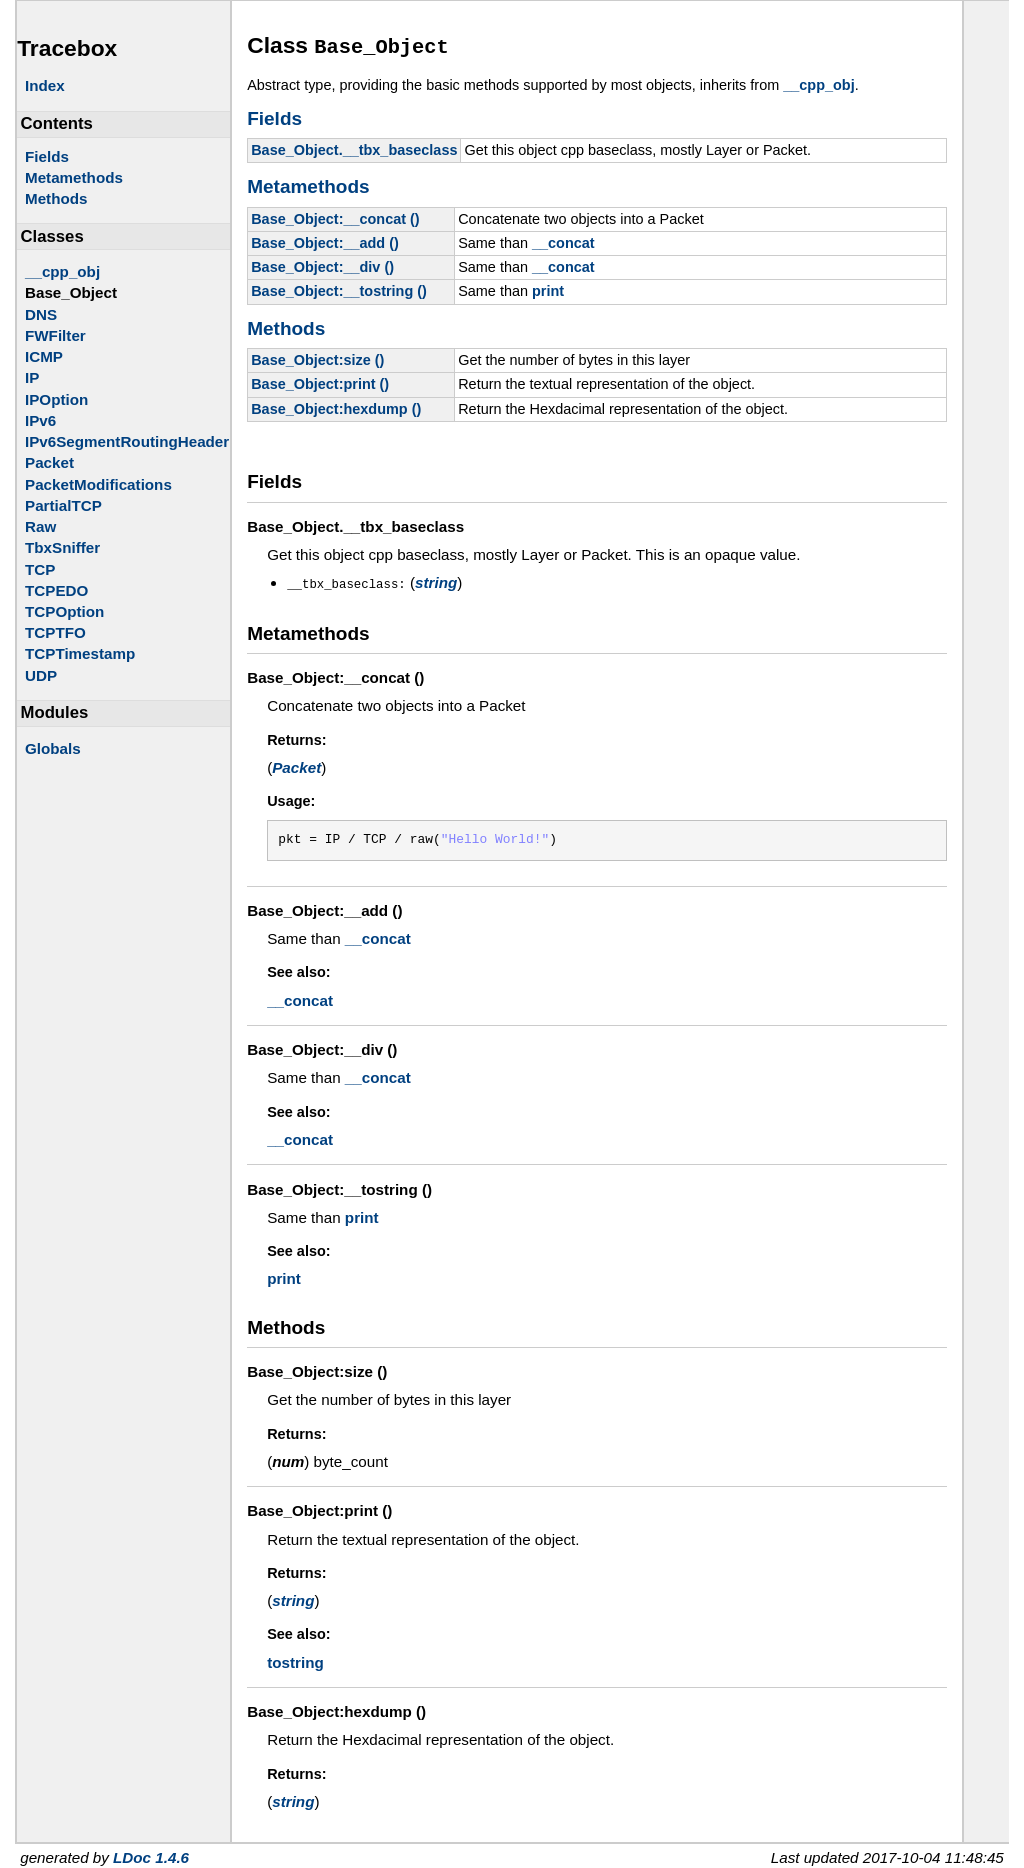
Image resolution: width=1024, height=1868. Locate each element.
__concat (563, 240)
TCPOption (64, 611)
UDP (41, 675)
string (436, 579)
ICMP (44, 356)
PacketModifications (98, 484)
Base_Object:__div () (322, 264)
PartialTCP (63, 505)
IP (32, 377)
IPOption (56, 399)
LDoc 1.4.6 (151, 1853)
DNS (41, 314)
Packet (49, 462)
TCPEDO (56, 590)
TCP (40, 569)
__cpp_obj (62, 271)
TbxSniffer (62, 547)
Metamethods (74, 177)
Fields (47, 156)
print (548, 288)
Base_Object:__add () (325, 240)
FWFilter (55, 335)
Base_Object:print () (320, 381)
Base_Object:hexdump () (336, 406)
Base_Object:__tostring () (339, 288)
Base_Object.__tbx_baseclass (354, 147)
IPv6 (40, 420)
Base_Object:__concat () (335, 216)
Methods (56, 198)
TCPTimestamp (80, 653)
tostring (295, 1658)
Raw (40, 526)
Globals (53, 748)
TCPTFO (55, 632)
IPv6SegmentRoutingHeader (127, 441)
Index (45, 85)
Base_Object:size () (317, 357)
